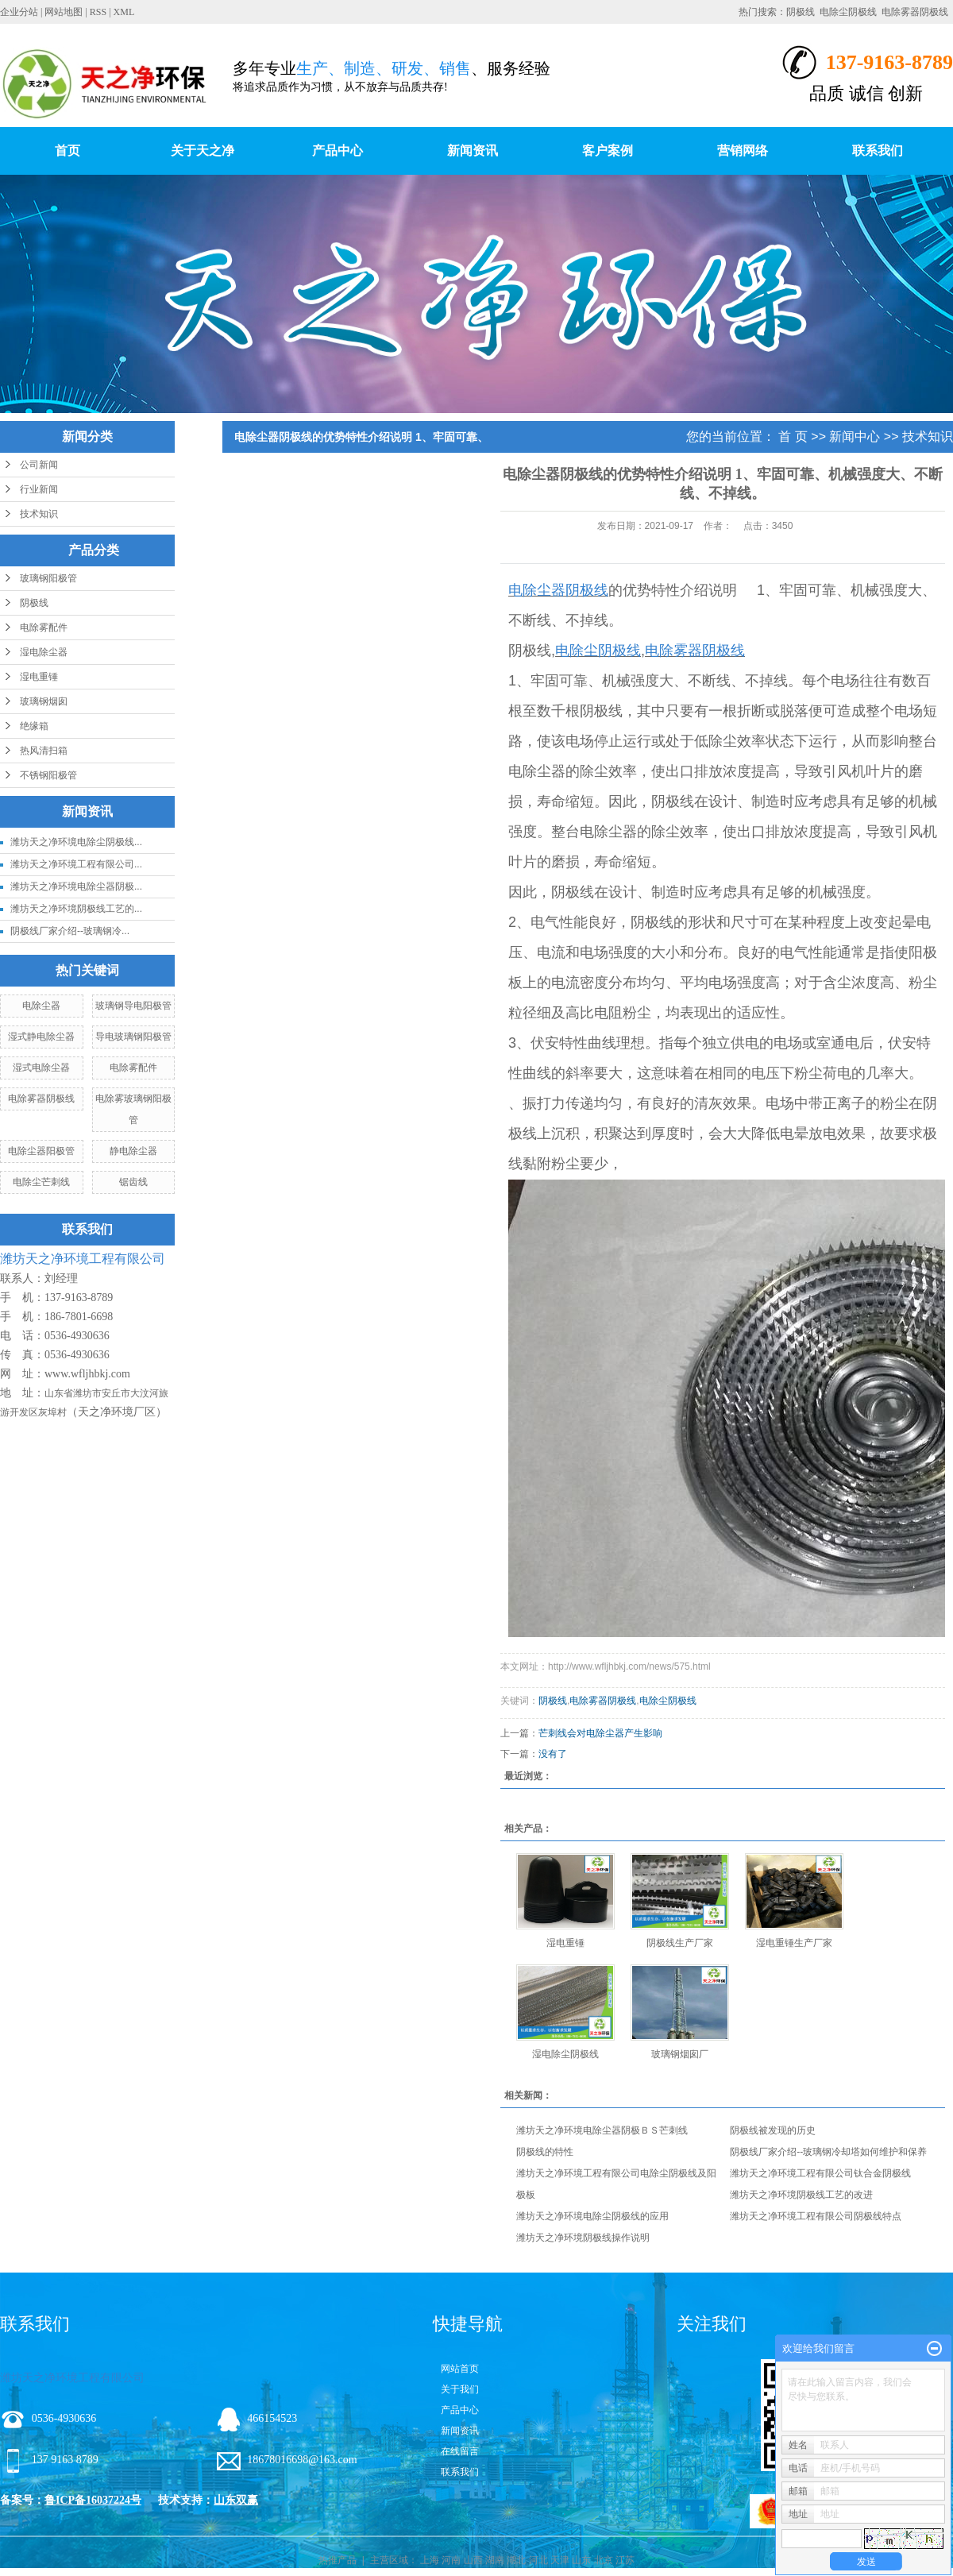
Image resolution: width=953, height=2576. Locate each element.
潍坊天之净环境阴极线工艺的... (76, 908)
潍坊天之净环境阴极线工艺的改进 (801, 2194)
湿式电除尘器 (41, 1067)
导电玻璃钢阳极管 (133, 1036)
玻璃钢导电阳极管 (133, 1005)
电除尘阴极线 (848, 11)
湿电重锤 (39, 676)
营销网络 (742, 150)
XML (124, 11)
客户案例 (607, 150)
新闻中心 (854, 436)
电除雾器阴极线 (915, 11)
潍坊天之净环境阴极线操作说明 (583, 2237)
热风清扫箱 (44, 750)
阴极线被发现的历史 (773, 2130)
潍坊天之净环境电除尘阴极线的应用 (592, 2216)
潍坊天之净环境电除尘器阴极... (76, 886)
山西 (473, 2560)
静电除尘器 (133, 1151)
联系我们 (877, 150)
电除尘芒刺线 (41, 1182)
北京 (603, 2560)
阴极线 (800, 11)
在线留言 (460, 2451)
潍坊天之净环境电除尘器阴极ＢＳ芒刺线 (602, 2130)
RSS (98, 11)
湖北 (516, 2560)
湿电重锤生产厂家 (794, 1942)
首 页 (792, 436)
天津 (559, 2560)
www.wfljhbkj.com (87, 1374)
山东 (581, 2560)
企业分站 (19, 11)
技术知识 (39, 513)
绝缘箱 (34, 726)
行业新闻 (39, 489)
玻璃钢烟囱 (44, 701)
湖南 (494, 2560)
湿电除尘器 (44, 652)
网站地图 (63, 11)
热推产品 (337, 2560)
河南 (451, 2560)
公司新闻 (39, 464)
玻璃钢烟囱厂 (679, 2054)
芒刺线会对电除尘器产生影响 (600, 1733)
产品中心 (337, 150)
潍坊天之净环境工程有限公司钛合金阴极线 (820, 2173)
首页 (67, 150)
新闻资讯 (472, 150)
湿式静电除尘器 (41, 1036)
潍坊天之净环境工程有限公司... (76, 864)
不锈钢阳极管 (48, 775)
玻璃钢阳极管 (48, 578)
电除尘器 (41, 1005)
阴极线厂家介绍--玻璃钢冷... (69, 931)
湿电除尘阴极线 (565, 2054)
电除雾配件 (44, 627)
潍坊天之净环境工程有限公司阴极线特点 (815, 2216)
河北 (538, 2560)
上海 (429, 2560)
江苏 (625, 2560)
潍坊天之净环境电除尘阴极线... (76, 842)
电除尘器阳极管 (41, 1151)
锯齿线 (133, 1182)
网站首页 (460, 2368)
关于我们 (460, 2389)
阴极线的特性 (544, 2151)
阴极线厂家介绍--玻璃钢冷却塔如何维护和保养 (828, 2151)
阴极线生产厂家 (679, 1942)
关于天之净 (202, 150)
